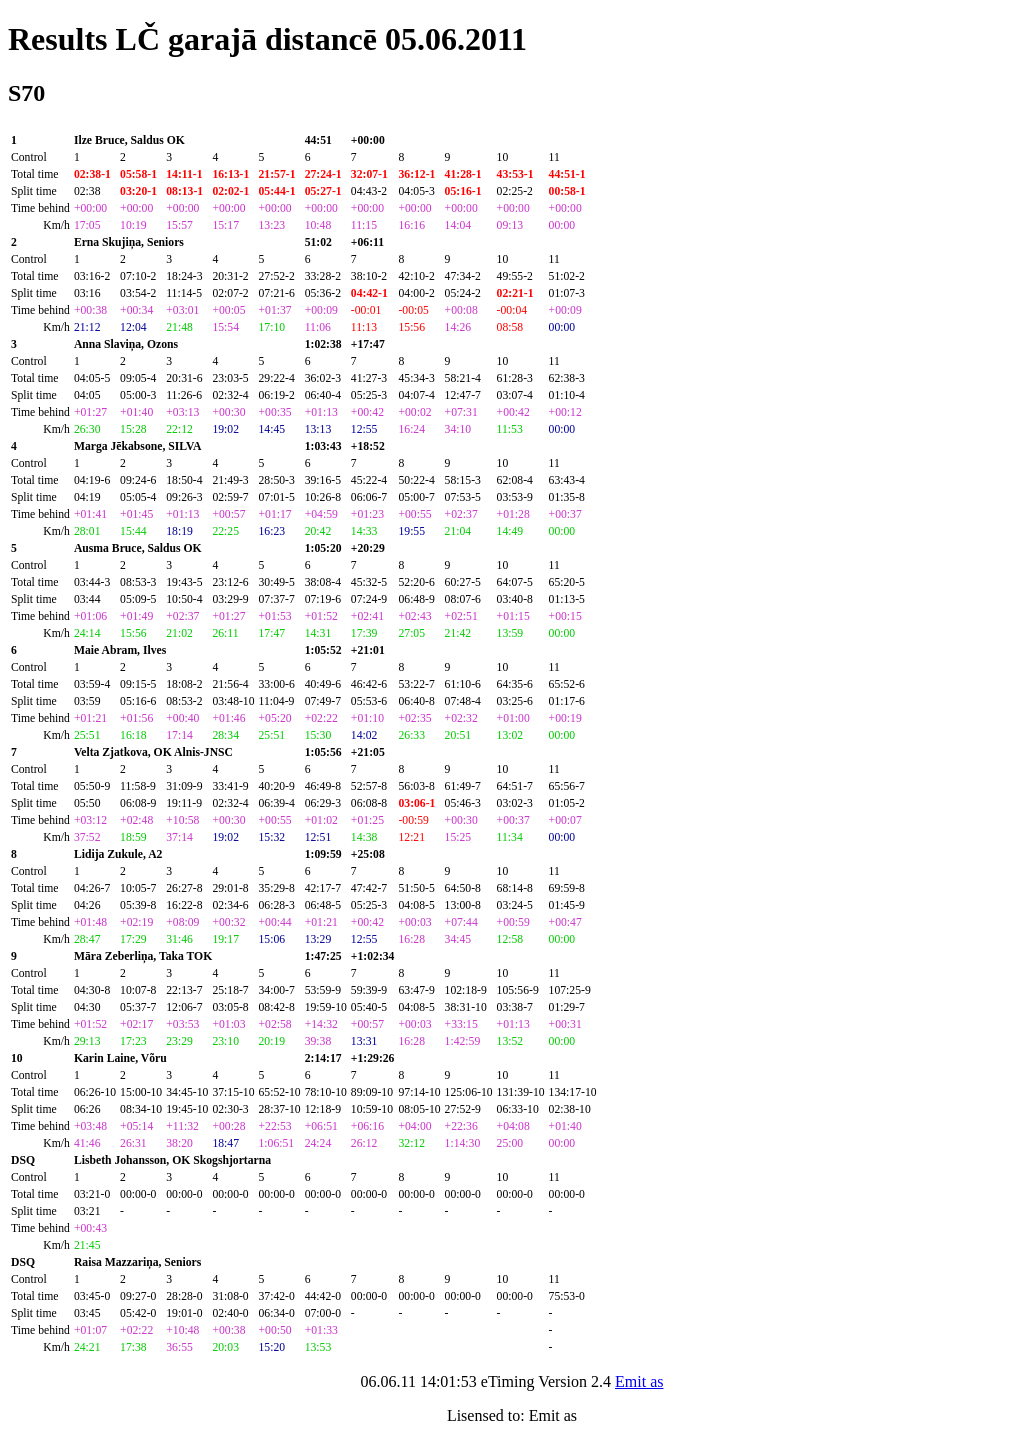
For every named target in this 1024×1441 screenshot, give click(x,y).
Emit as (639, 1381)
